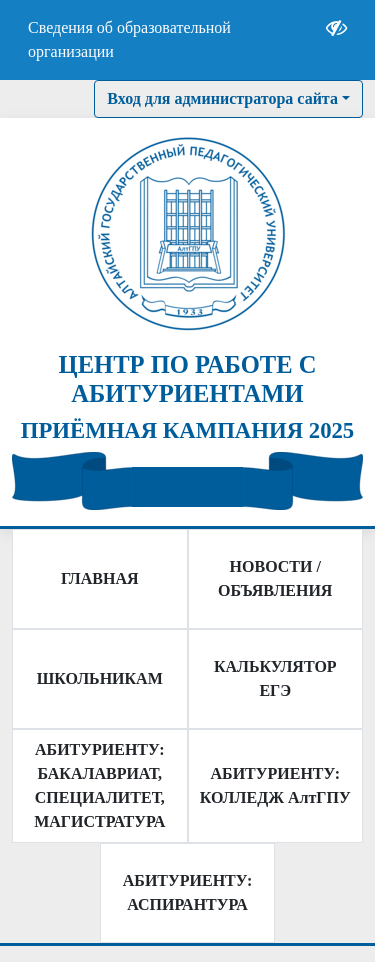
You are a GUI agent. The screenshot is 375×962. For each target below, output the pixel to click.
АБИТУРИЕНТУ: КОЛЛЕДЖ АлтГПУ (275, 785)
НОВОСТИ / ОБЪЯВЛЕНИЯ (275, 578)
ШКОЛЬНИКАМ (100, 678)
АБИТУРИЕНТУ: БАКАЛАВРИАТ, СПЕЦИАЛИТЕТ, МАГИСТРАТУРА (99, 785)
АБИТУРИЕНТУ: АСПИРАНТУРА (187, 892)
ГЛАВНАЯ (99, 578)
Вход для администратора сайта (222, 98)
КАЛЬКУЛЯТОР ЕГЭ (275, 678)
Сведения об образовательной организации (129, 39)
